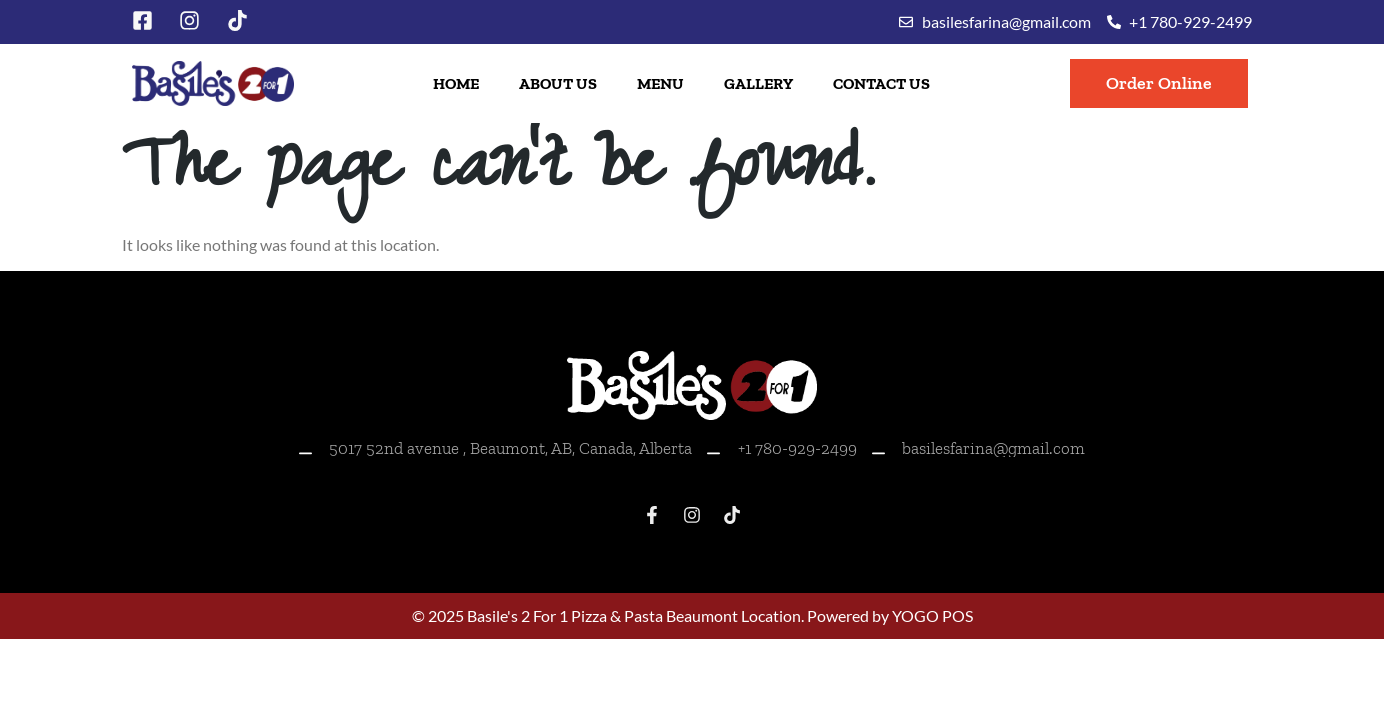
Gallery (758, 83)
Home (456, 83)
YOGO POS (932, 615)
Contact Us (881, 83)
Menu (660, 83)
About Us (558, 83)
